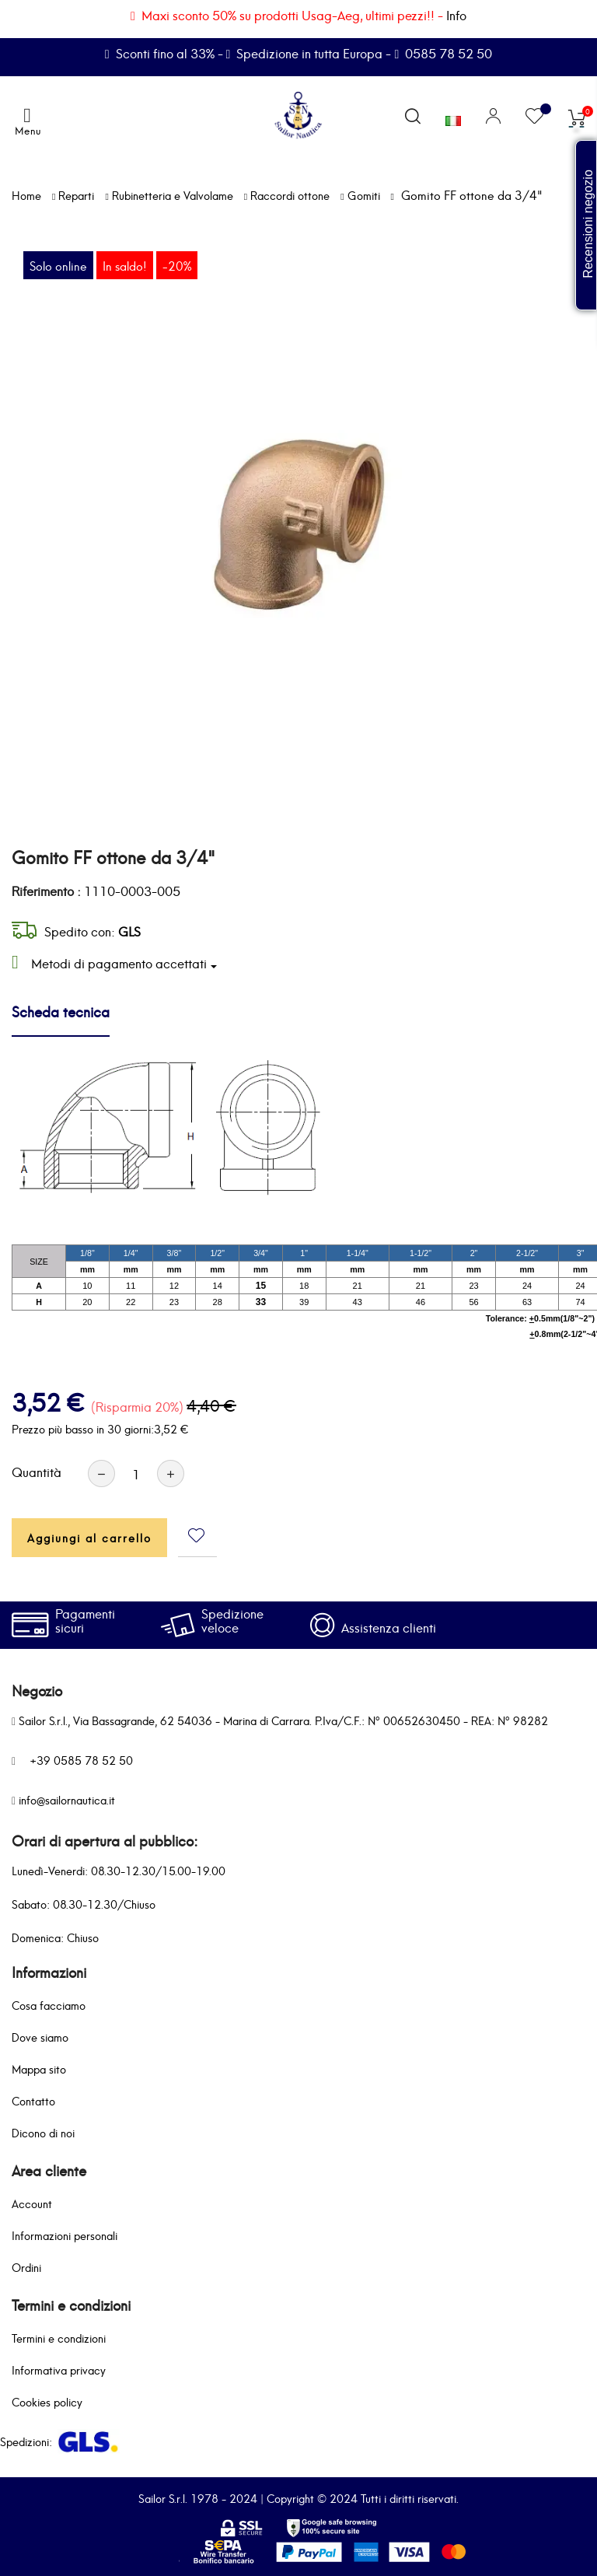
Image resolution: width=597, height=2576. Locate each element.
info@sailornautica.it (67, 1799)
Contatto (33, 2100)
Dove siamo (40, 2037)
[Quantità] (136, 1473)
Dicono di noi (43, 2132)
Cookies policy (47, 2401)
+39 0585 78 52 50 (81, 1760)
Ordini (26, 2267)
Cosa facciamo (49, 2005)
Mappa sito (39, 2068)
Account (32, 2203)
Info (456, 14)
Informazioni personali (64, 2235)
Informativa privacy (59, 2369)
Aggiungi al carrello (89, 1537)
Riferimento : (46, 890)
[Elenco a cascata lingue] (453, 117)
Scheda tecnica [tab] (61, 1010)
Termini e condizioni (59, 2338)
